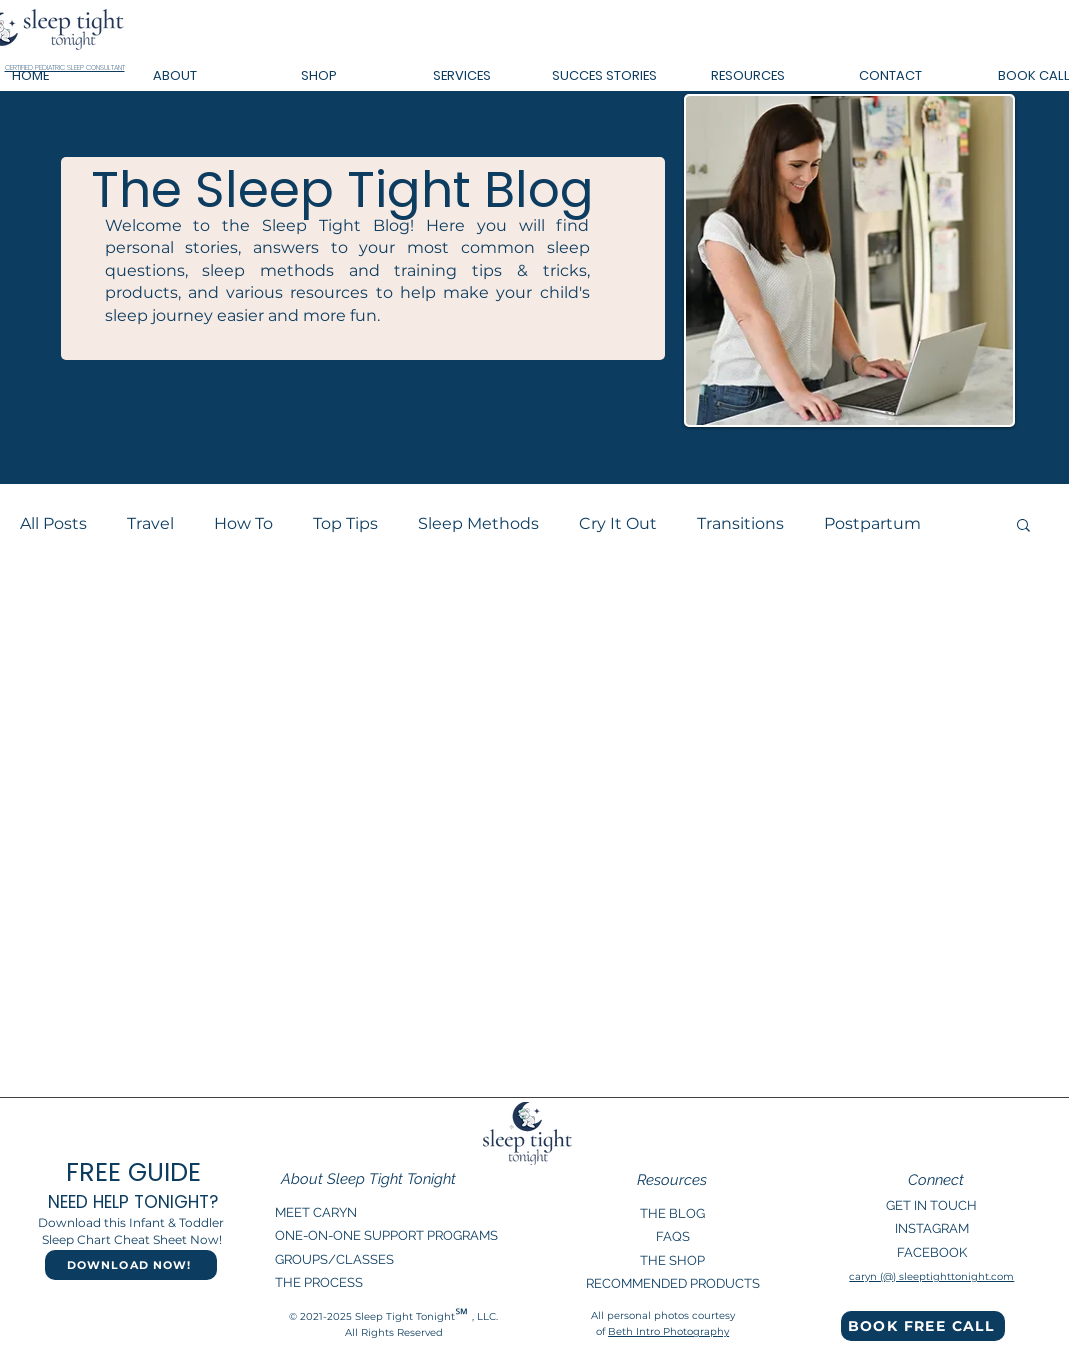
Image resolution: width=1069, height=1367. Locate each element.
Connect (936, 1180)
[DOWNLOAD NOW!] (131, 1265)
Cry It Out (618, 523)
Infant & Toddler (178, 1222)
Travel (150, 523)
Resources (672, 1180)
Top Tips (345, 523)
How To (243, 523)
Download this (83, 1222)
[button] (175, 75)
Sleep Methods (478, 523)
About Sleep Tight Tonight (368, 1179)
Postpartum (872, 523)
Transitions (740, 523)
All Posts (53, 523)
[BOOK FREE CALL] (923, 1326)
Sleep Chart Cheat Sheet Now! (132, 1239)
